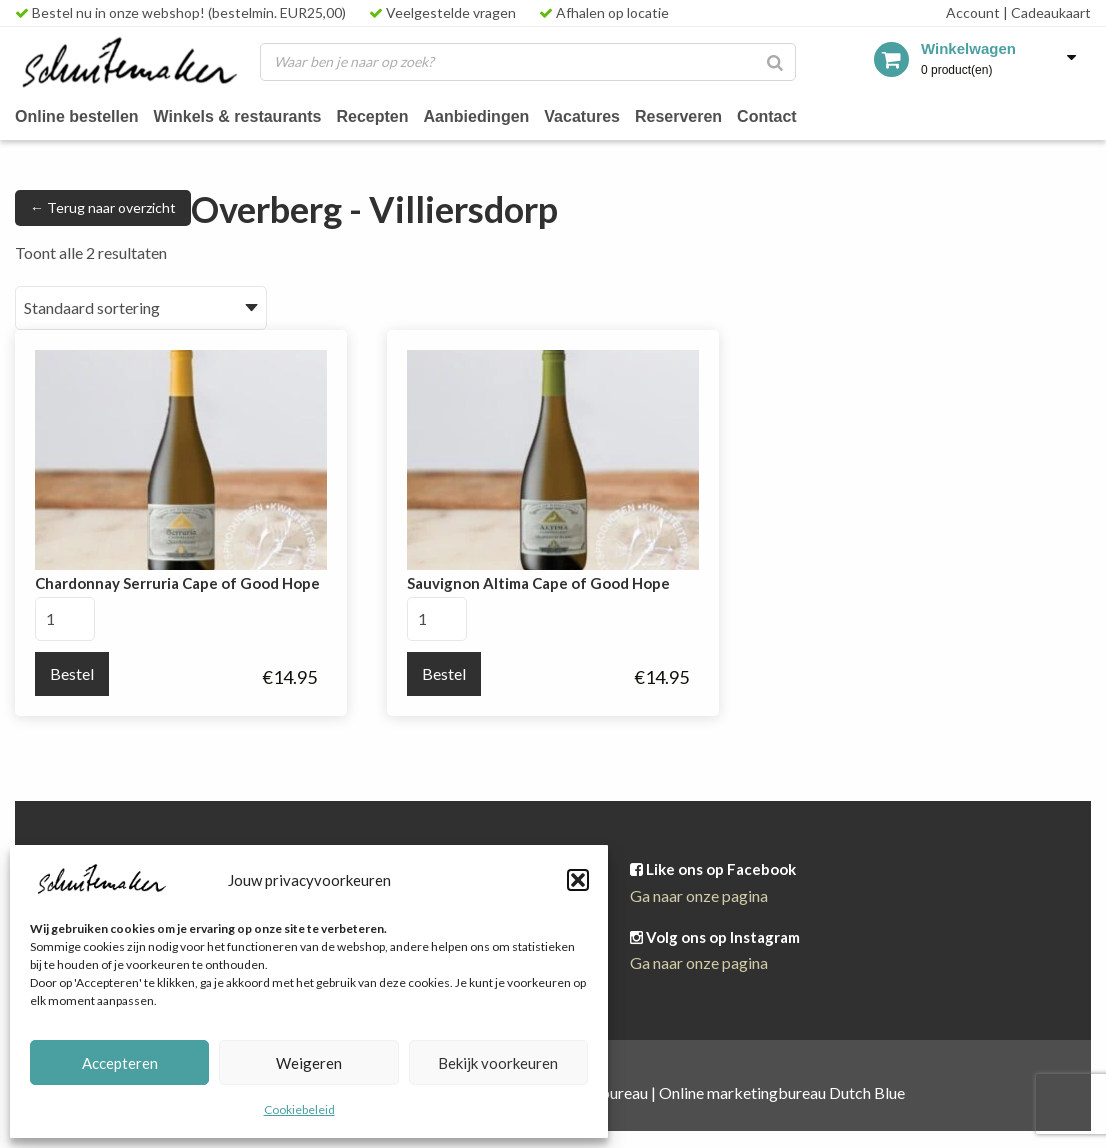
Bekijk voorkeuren (498, 1063)
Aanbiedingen (491, 115)
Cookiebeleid (299, 1109)
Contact (791, 115)
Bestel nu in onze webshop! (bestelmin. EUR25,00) (180, 12)
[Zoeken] (775, 62)
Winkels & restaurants (245, 115)
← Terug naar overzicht (103, 207)
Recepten (385, 115)
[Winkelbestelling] (141, 308)
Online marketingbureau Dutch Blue (782, 1092)
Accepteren (120, 1063)
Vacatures (599, 115)
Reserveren (699, 115)
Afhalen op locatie (604, 12)
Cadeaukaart (1047, 12)
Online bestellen (79, 115)
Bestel (72, 673)
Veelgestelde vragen (442, 12)
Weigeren (309, 1063)
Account (973, 12)
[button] (578, 880)
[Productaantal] (65, 619)
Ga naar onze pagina (699, 895)
